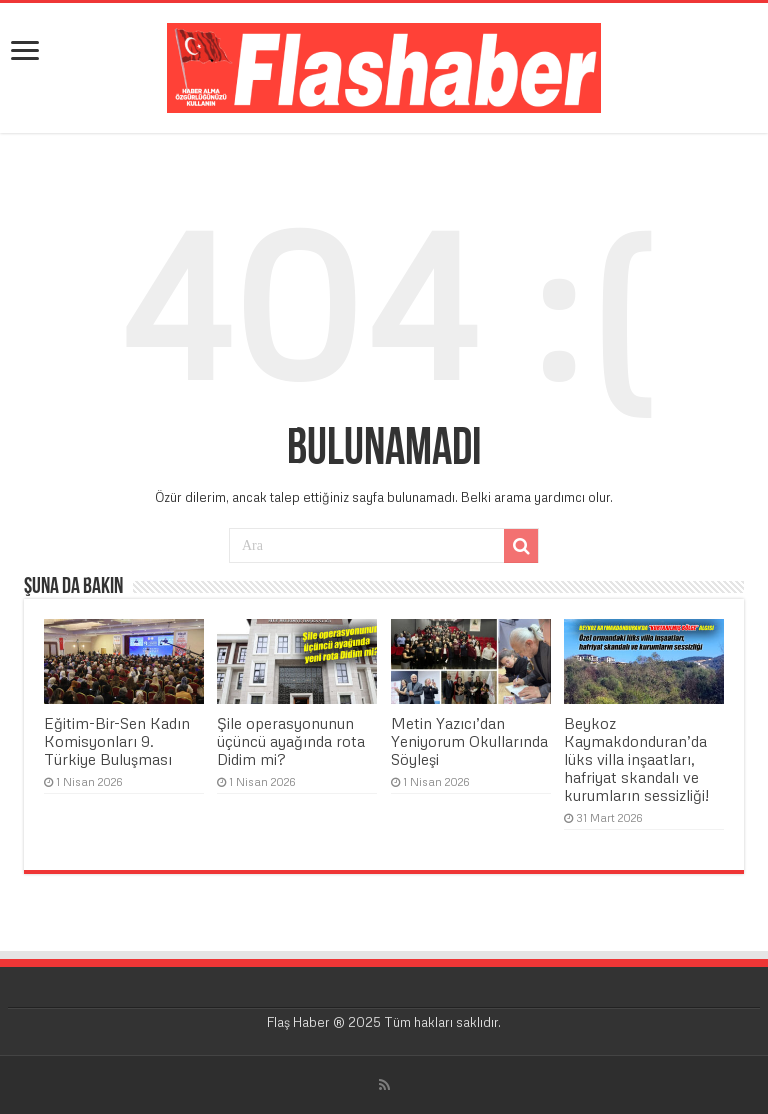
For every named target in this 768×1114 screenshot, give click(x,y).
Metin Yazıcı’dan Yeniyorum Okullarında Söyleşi (469, 741)
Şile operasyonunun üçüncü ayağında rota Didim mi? (291, 741)
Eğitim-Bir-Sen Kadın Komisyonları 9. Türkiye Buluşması (117, 741)
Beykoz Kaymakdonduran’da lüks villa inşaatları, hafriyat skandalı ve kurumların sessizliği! (636, 759)
